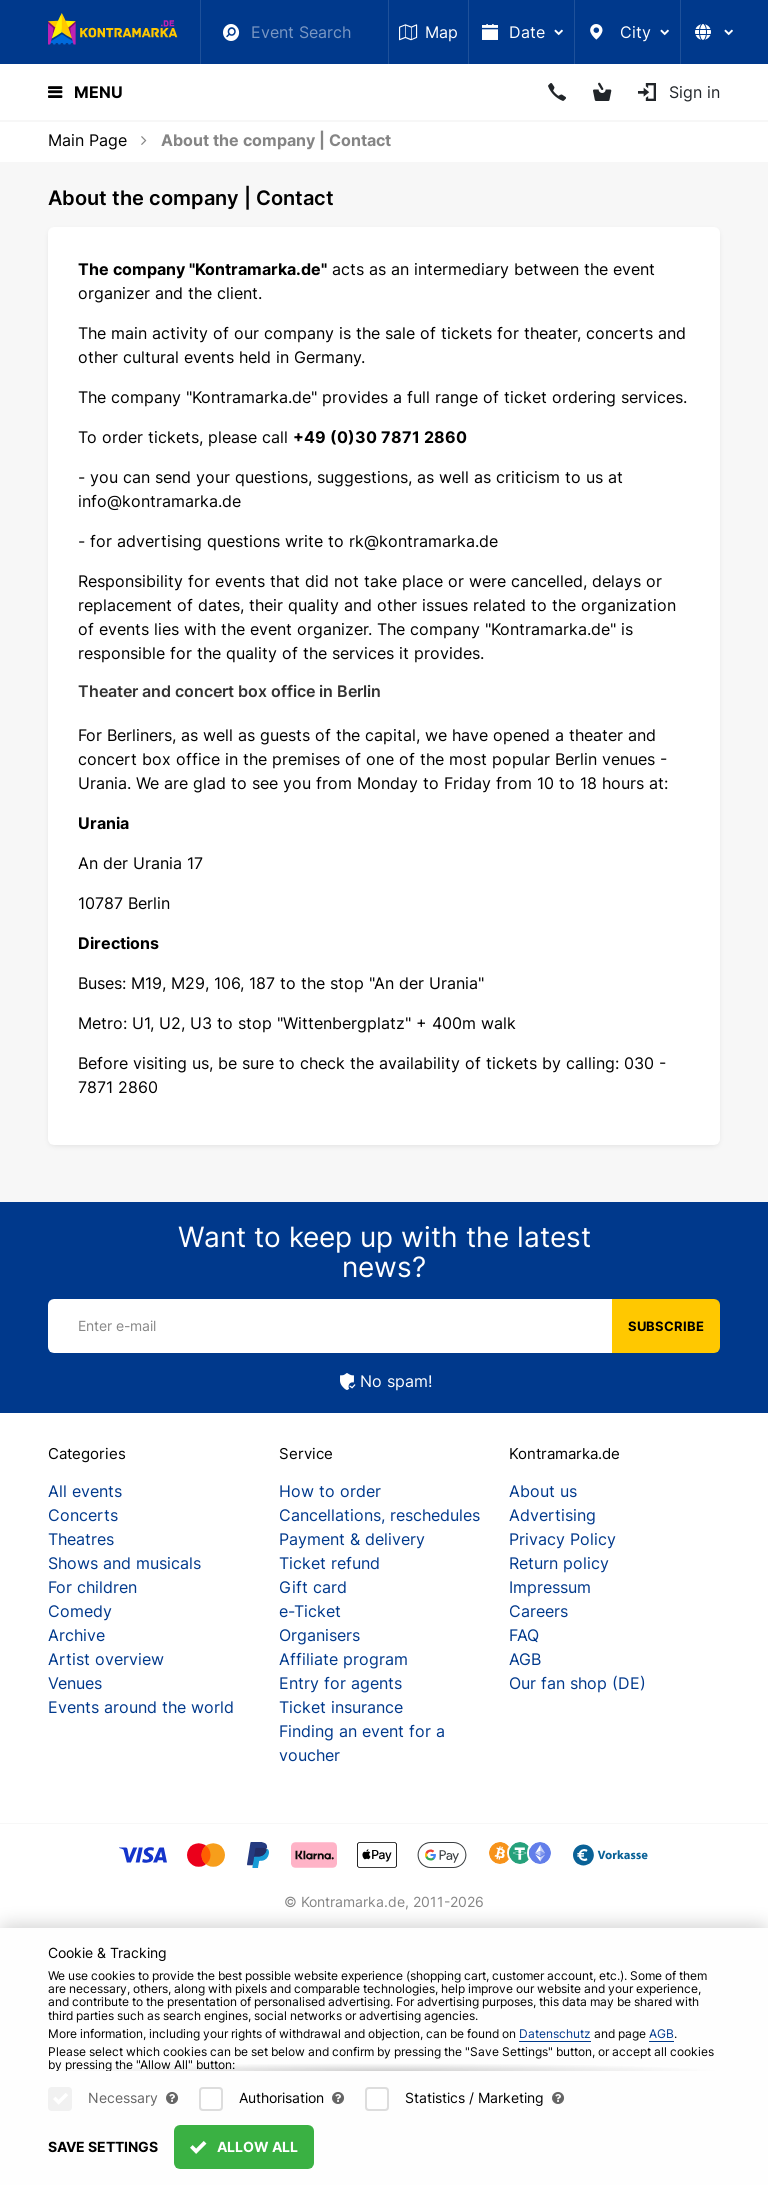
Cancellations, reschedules (379, 1515)
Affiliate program (343, 1659)
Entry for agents (340, 1683)
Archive (76, 1635)
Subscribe (666, 1326)
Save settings (103, 2158)
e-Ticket (310, 1611)
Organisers (319, 1635)
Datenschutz (555, 2044)
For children (92, 1587)
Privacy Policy (562, 1539)
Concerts (83, 1515)
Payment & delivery (352, 1539)
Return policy (559, 1563)
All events (85, 1491)
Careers (538, 1611)
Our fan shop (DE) (577, 1683)
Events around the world (141, 1707)
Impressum (550, 1587)
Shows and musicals (124, 1563)
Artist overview (106, 1659)
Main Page (87, 140)
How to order (330, 1491)
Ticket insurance (341, 1707)
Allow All (244, 2158)
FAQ (524, 1635)
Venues (75, 1683)
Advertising (552, 1515)
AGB (525, 1659)
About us (543, 1491)
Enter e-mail (117, 1325)
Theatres (81, 1539)
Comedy (80, 1611)
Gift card (313, 1587)
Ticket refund (329, 1563)
